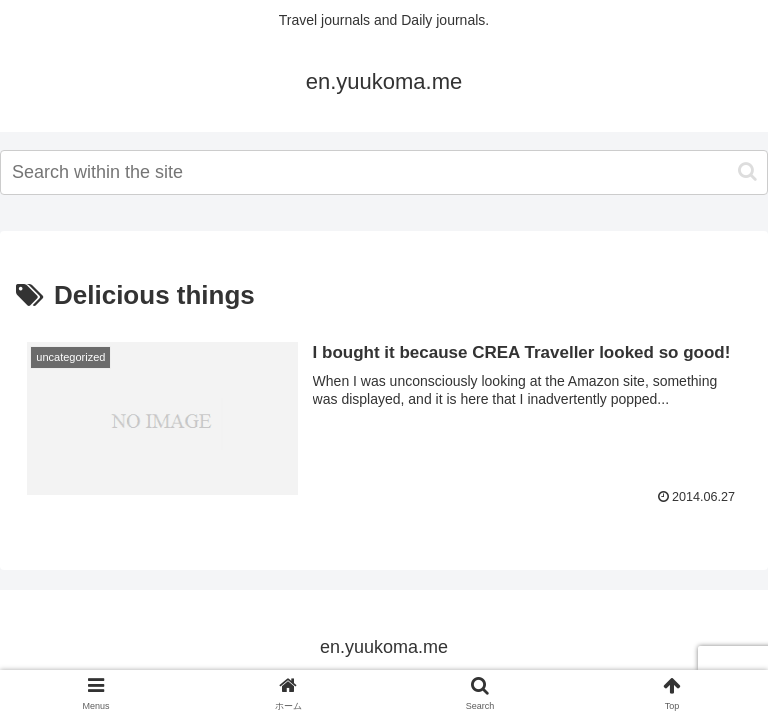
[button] (747, 171)
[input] (384, 172)
